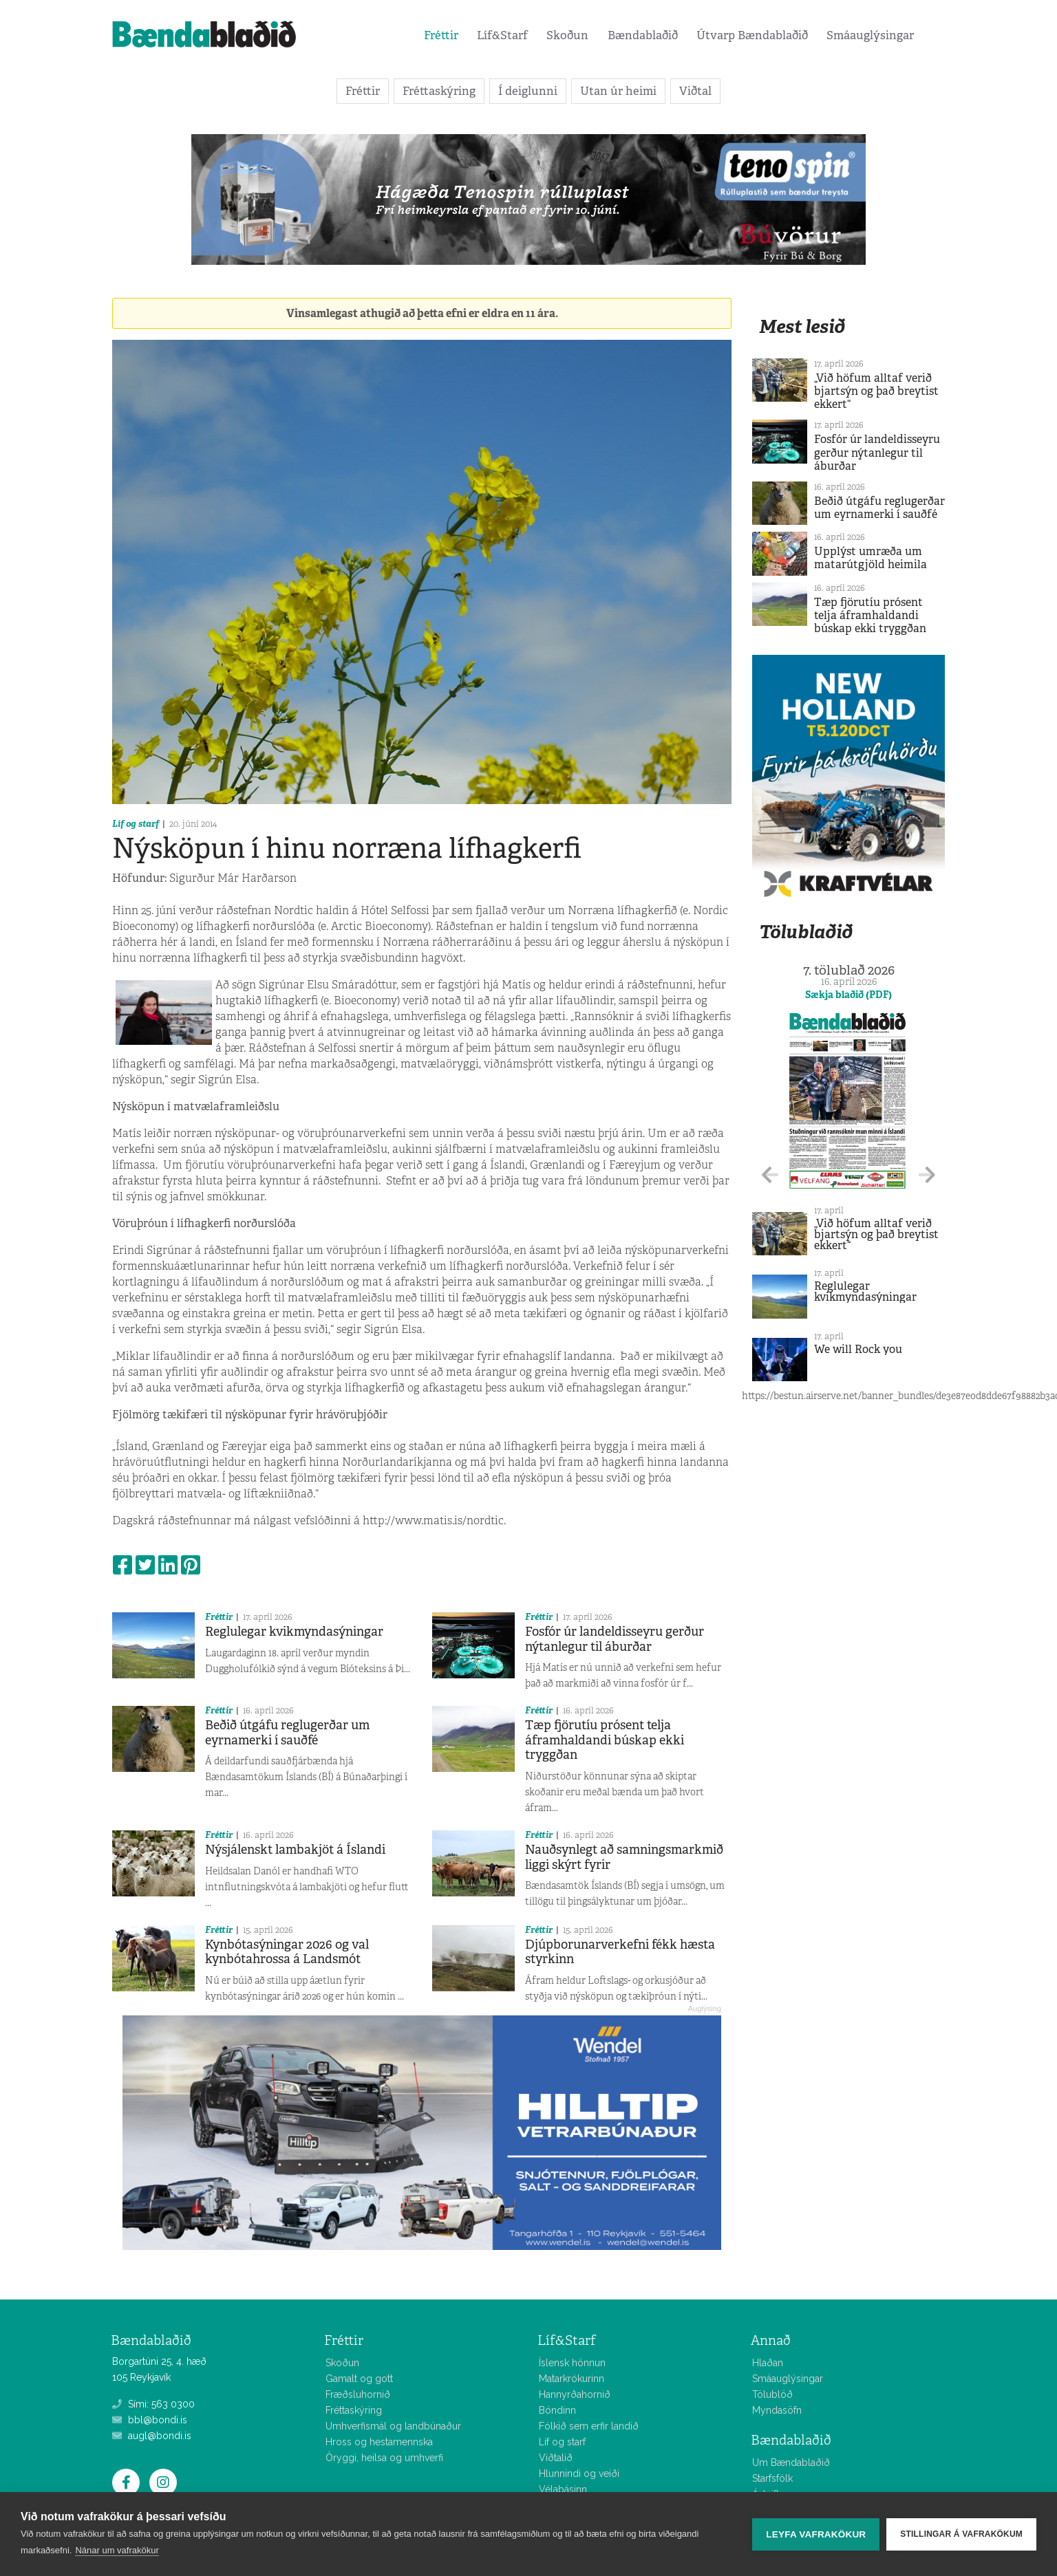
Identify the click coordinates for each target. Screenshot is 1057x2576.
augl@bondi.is (151, 2435)
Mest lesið (802, 326)
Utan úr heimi (618, 90)
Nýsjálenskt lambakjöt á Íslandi (295, 1849)
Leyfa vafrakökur (816, 2534)
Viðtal (695, 90)
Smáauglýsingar (870, 35)
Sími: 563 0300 (153, 2404)
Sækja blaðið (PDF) (848, 994)
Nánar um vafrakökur (116, 2550)
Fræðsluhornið (357, 2394)
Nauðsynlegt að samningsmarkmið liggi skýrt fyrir (624, 1857)
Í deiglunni (527, 90)
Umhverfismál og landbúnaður (393, 2426)
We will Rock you (858, 1349)
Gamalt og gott (359, 2378)
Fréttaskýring (439, 90)
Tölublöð (772, 2394)
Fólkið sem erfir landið (589, 2426)
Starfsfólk (772, 2478)
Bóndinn (557, 2410)
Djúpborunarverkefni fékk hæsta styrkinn (620, 1952)
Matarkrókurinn (571, 2378)
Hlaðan (767, 2362)
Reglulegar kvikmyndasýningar (294, 1631)
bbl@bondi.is (149, 2419)
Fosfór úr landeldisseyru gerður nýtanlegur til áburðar (614, 1639)
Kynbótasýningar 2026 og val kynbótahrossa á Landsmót (287, 1952)
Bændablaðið (643, 35)
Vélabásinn (563, 2489)
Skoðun (567, 35)
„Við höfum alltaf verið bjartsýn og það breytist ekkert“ (876, 391)
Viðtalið (556, 2457)
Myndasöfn (777, 2410)
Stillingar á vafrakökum (961, 2534)
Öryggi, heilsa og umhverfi (384, 2457)
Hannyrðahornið (574, 2394)
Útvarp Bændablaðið (752, 35)
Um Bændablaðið (791, 2462)
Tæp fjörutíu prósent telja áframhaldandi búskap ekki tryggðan (604, 1740)
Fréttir (441, 35)
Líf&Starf (502, 35)
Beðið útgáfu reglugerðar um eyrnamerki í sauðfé (287, 1733)
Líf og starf (135, 824)
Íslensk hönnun (572, 2362)
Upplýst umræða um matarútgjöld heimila (870, 558)
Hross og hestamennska (379, 2441)
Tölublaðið (806, 932)
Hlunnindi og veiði (579, 2473)
